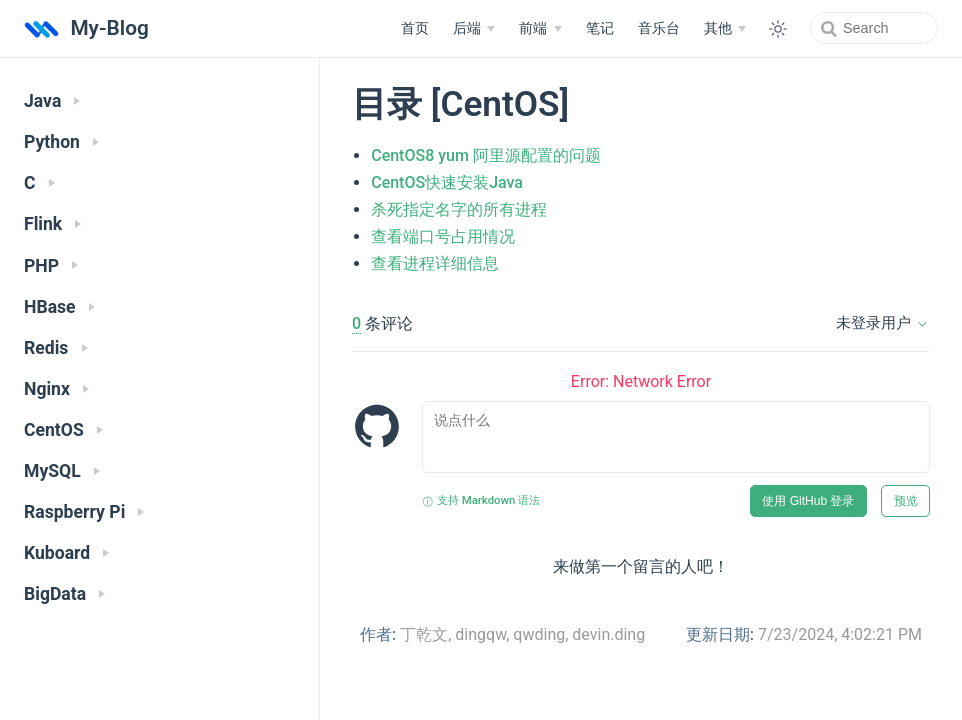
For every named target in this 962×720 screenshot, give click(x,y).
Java (52, 101)
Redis (56, 348)
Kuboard (66, 553)
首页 (415, 28)
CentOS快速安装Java (447, 182)
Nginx (56, 389)
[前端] (540, 29)
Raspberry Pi (84, 512)
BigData (64, 594)
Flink (52, 224)
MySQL (62, 471)
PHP (51, 266)
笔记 (600, 28)
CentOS (63, 430)
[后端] (474, 29)
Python (61, 142)
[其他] (725, 29)
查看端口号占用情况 (443, 236)
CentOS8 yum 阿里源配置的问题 (486, 155)
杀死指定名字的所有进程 (459, 209)
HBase (59, 307)
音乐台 (659, 28)
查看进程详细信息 (435, 263)
